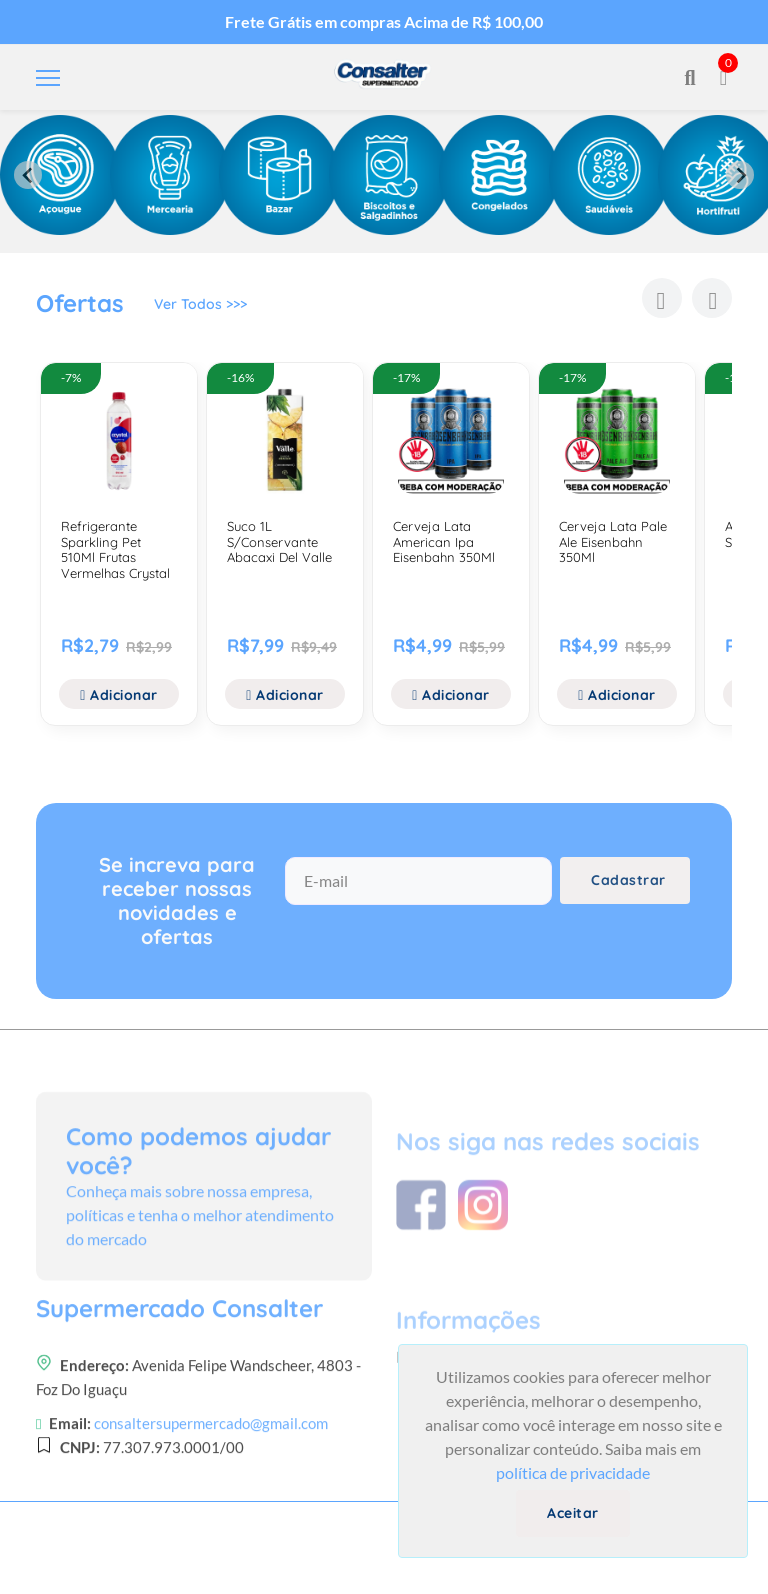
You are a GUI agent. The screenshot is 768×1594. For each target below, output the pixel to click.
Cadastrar (628, 888)
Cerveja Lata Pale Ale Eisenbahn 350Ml (613, 541)
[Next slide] (740, 175)
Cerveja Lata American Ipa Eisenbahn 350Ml (444, 541)
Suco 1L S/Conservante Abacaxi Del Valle (279, 541)
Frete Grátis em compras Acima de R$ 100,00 (384, 21)
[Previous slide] (28, 175)
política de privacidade (573, 1472)
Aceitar (573, 1513)
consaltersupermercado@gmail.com (211, 1504)
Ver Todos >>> (200, 307)
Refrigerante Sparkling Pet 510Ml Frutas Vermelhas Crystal (115, 549)
